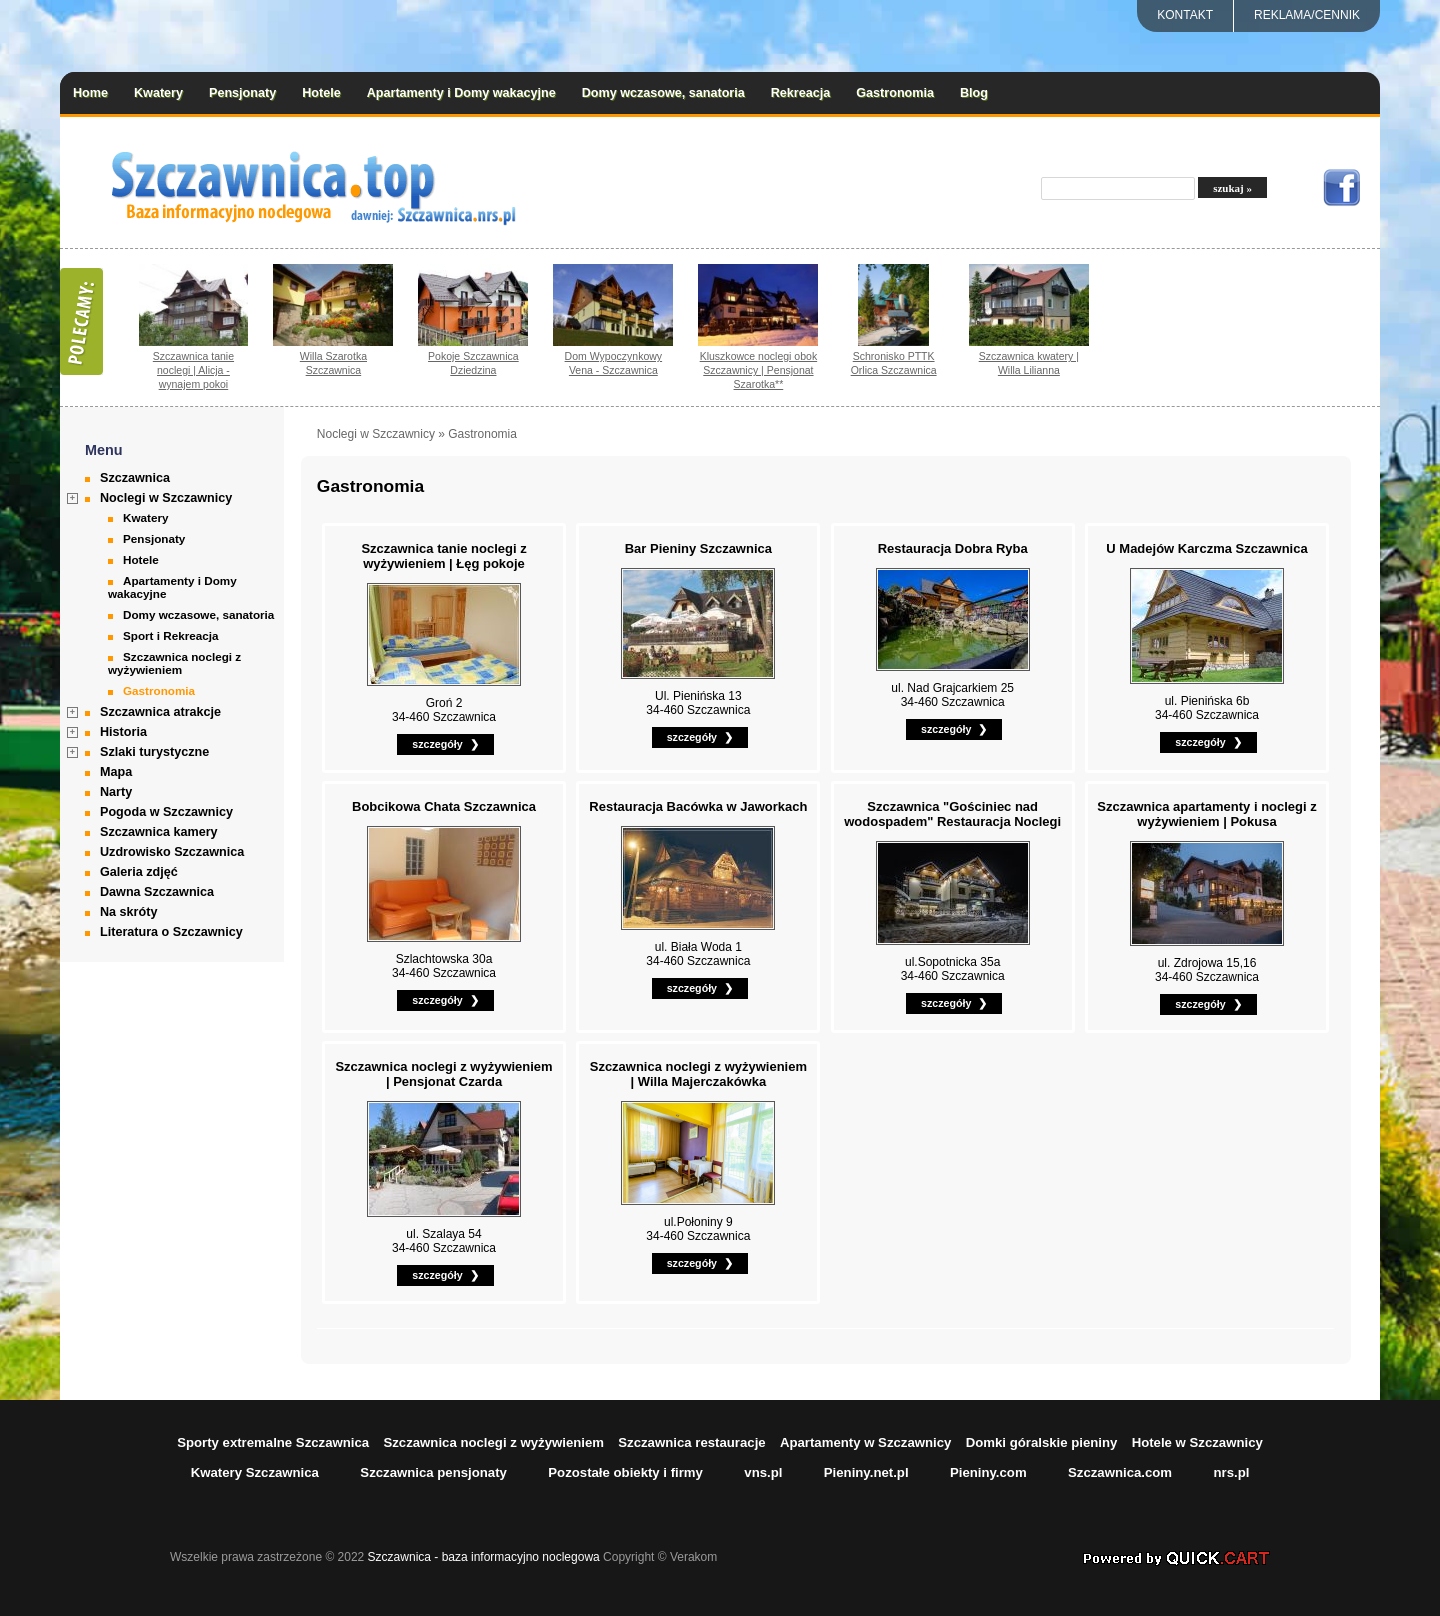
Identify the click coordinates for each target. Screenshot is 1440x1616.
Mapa (116, 772)
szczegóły (437, 744)
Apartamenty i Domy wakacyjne (461, 93)
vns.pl (763, 1472)
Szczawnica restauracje (691, 1442)
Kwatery (158, 93)
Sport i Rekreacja (171, 635)
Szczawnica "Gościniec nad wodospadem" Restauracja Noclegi (952, 814)
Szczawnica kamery (159, 832)
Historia (123, 732)
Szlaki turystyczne (154, 752)
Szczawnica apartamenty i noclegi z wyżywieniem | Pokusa (1206, 814)
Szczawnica (135, 478)
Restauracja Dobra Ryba (953, 548)
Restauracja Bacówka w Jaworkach (698, 806)
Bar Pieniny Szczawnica (698, 548)
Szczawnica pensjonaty (433, 1472)
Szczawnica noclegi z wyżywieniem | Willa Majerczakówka (698, 1074)
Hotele (321, 93)
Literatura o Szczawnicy (171, 932)
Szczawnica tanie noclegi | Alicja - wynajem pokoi (193, 370)
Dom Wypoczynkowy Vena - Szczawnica (614, 363)
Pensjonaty (242, 93)
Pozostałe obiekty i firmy (625, 1472)
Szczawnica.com (1120, 1472)
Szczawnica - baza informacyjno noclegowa (484, 1557)
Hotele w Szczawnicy (1197, 1442)
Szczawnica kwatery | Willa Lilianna (1029, 363)
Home (90, 93)
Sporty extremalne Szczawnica (273, 1442)
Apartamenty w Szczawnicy (866, 1442)
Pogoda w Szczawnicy (166, 812)
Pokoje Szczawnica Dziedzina (473, 363)
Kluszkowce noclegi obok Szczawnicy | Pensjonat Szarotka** (759, 370)
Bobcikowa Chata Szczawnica (444, 806)
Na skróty (128, 912)
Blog (974, 93)
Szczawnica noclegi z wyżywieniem (174, 663)
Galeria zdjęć (139, 872)
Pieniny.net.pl (866, 1472)
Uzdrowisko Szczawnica (172, 852)
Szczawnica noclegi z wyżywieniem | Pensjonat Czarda (443, 1074)
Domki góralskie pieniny (1042, 1442)
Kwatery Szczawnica (255, 1472)
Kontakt (1185, 15)
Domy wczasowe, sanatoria (663, 93)
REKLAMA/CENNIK (1307, 15)
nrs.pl (1231, 1472)
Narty (116, 792)
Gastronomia (895, 93)
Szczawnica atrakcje (160, 712)
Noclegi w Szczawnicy (166, 498)
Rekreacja (801, 93)
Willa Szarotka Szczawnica (333, 363)
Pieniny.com (988, 1472)
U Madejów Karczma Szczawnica (1206, 548)
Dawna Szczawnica (157, 892)
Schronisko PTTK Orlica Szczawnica (894, 363)
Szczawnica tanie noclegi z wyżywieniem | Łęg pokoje (443, 556)
